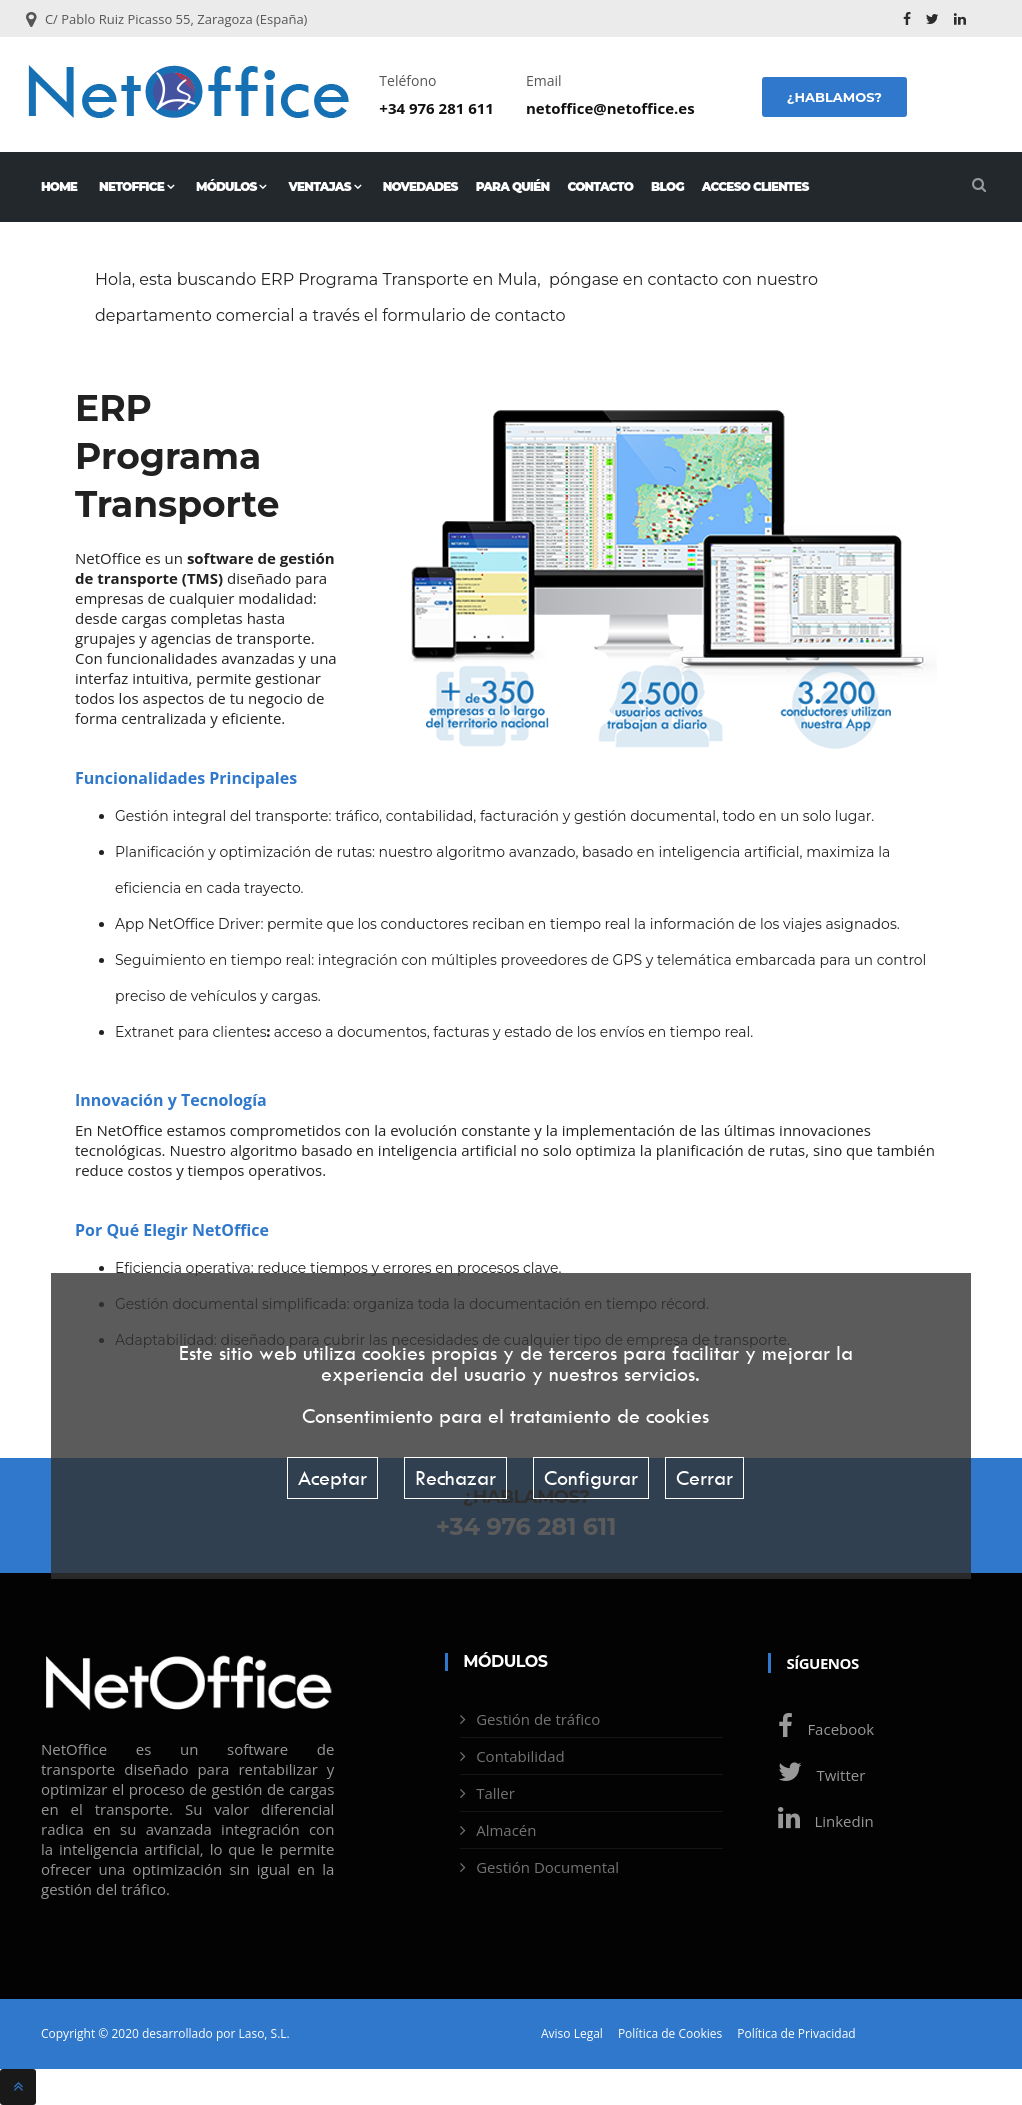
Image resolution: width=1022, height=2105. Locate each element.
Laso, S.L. (263, 2033)
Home (59, 186)
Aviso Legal (572, 2034)
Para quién (513, 186)
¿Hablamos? (834, 97)
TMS (202, 578)
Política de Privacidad (796, 2034)
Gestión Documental (547, 1867)
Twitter (816, 1775)
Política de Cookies (670, 2034)
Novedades (420, 186)
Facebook (821, 1729)
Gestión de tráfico (538, 1719)
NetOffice (136, 186)
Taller (495, 1793)
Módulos (231, 186)
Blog (667, 186)
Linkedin (820, 1821)
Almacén (506, 1830)
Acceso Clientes (755, 186)
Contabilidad (520, 1756)
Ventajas (325, 186)
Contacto (600, 186)
